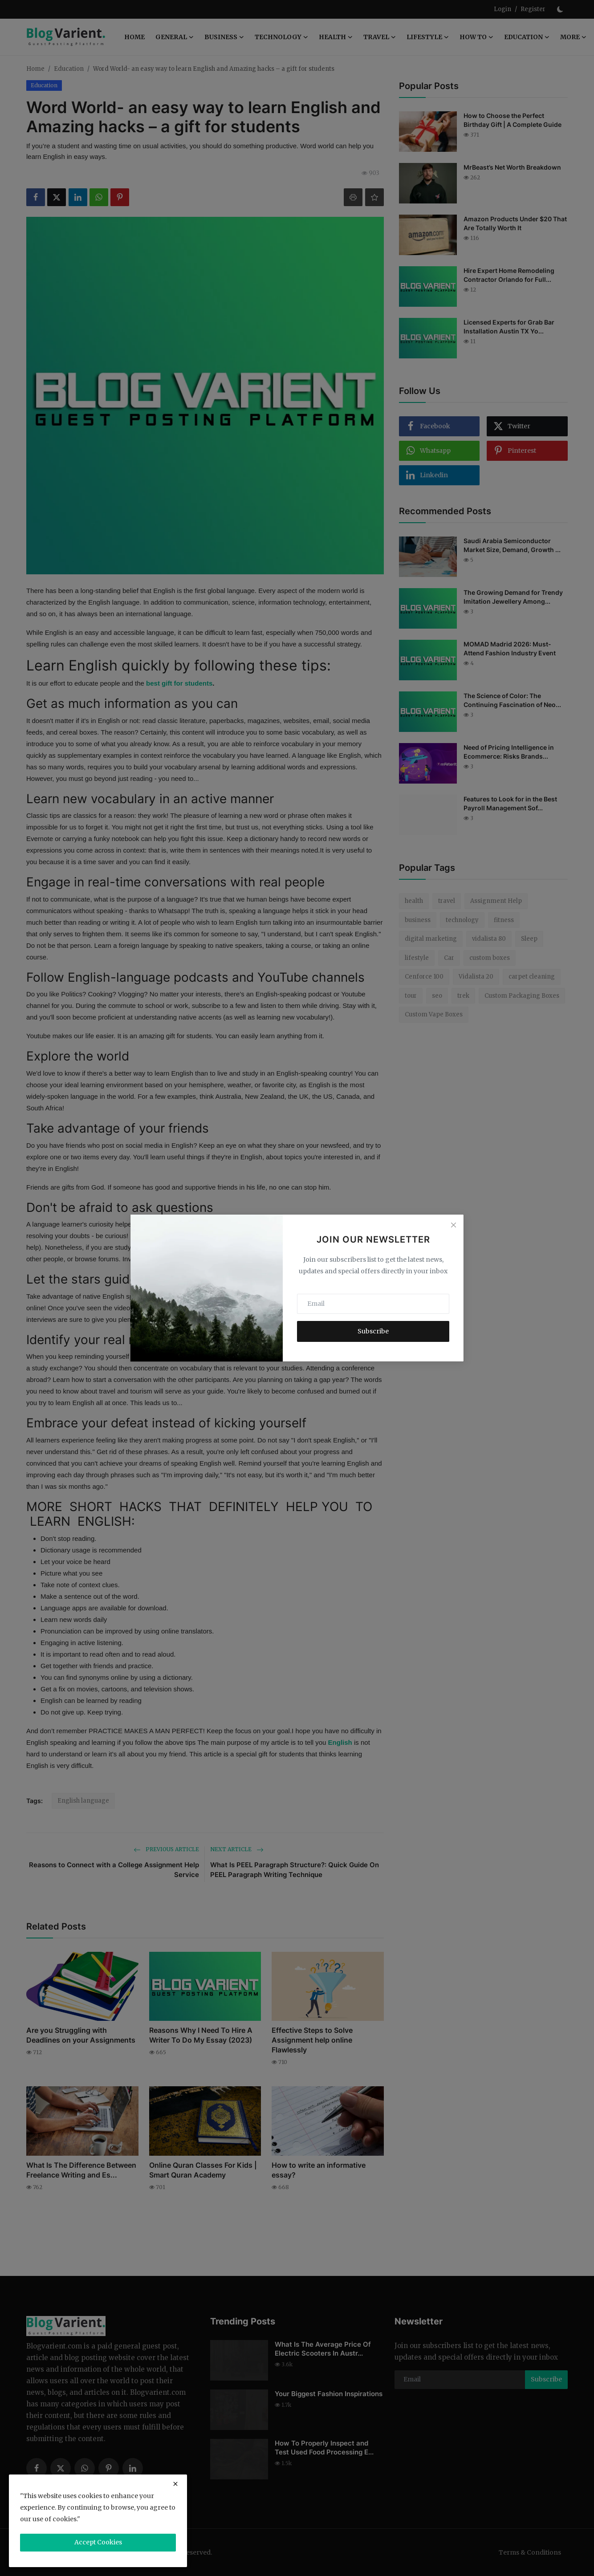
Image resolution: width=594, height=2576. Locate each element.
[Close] (453, 1224)
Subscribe (373, 1331)
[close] (175, 2484)
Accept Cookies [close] (98, 2542)
